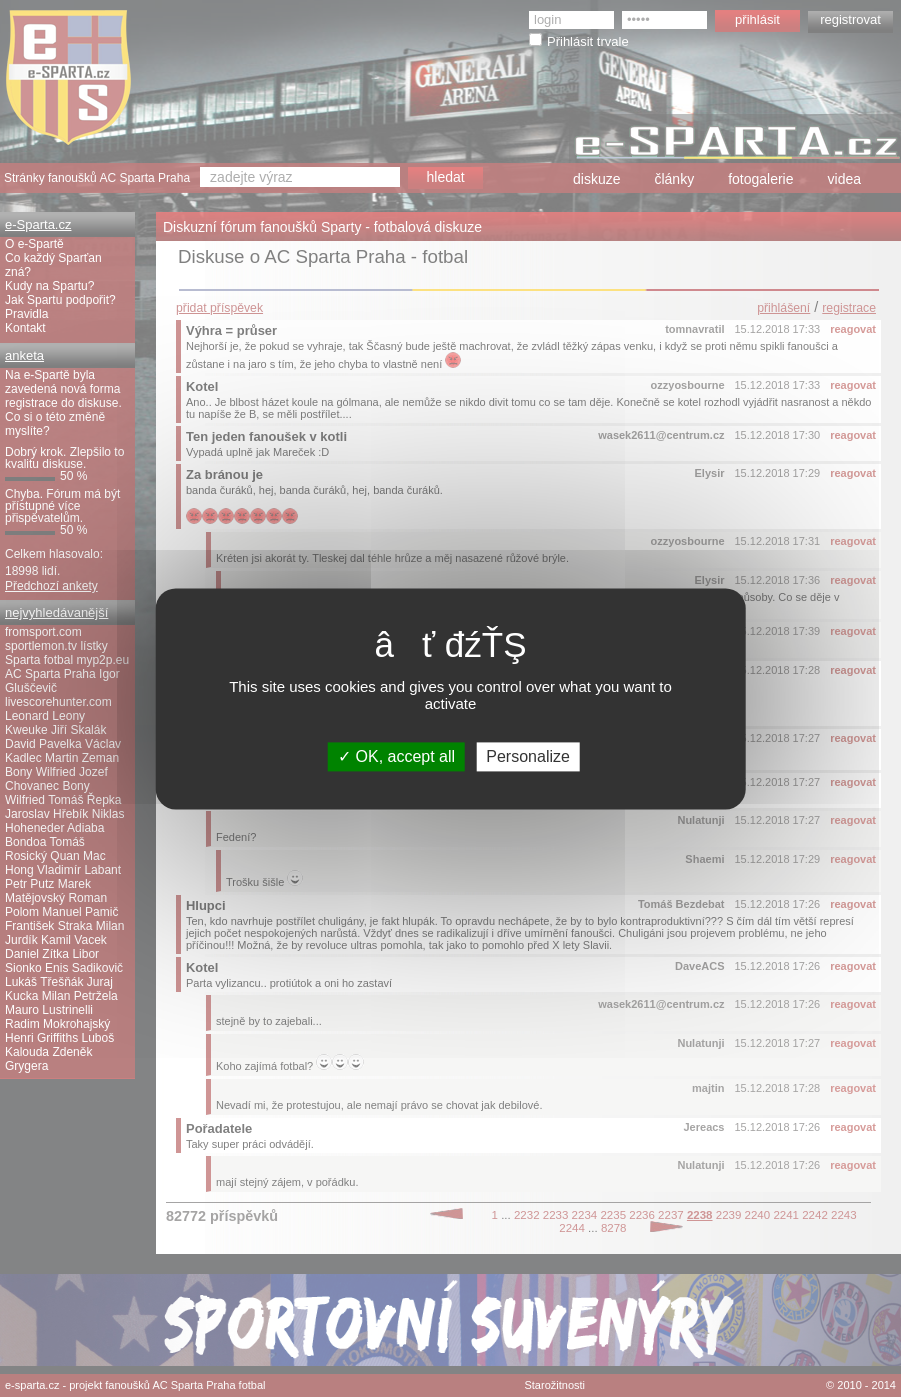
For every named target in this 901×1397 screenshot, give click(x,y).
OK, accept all (396, 756)
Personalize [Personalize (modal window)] (528, 756)
